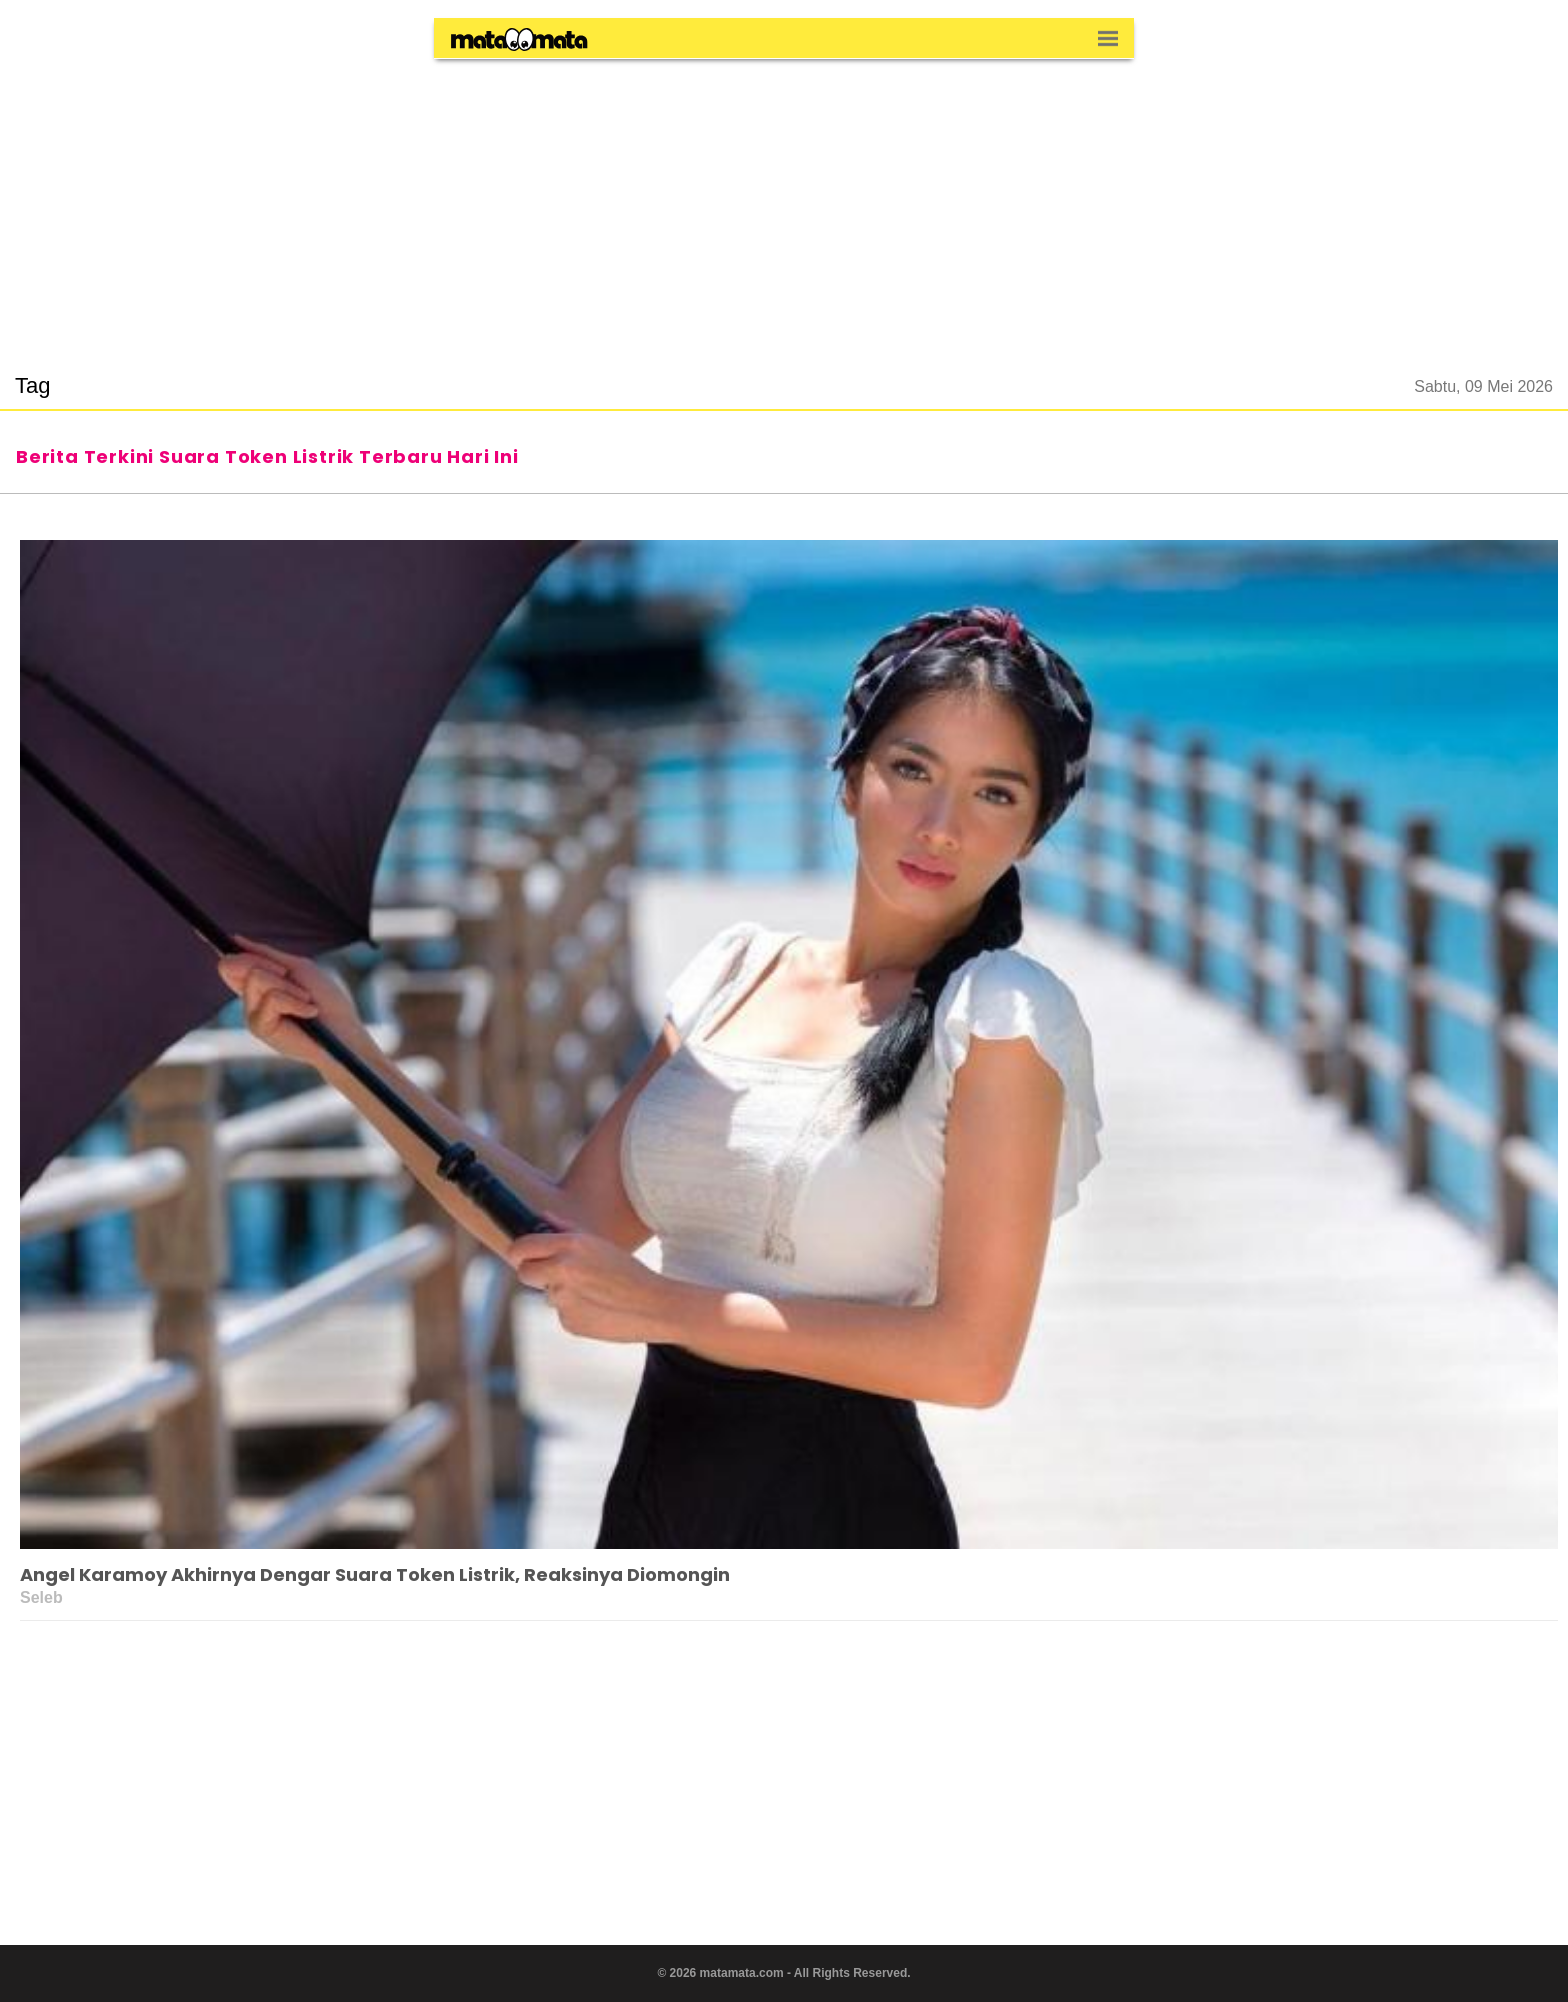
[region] (784, 204)
